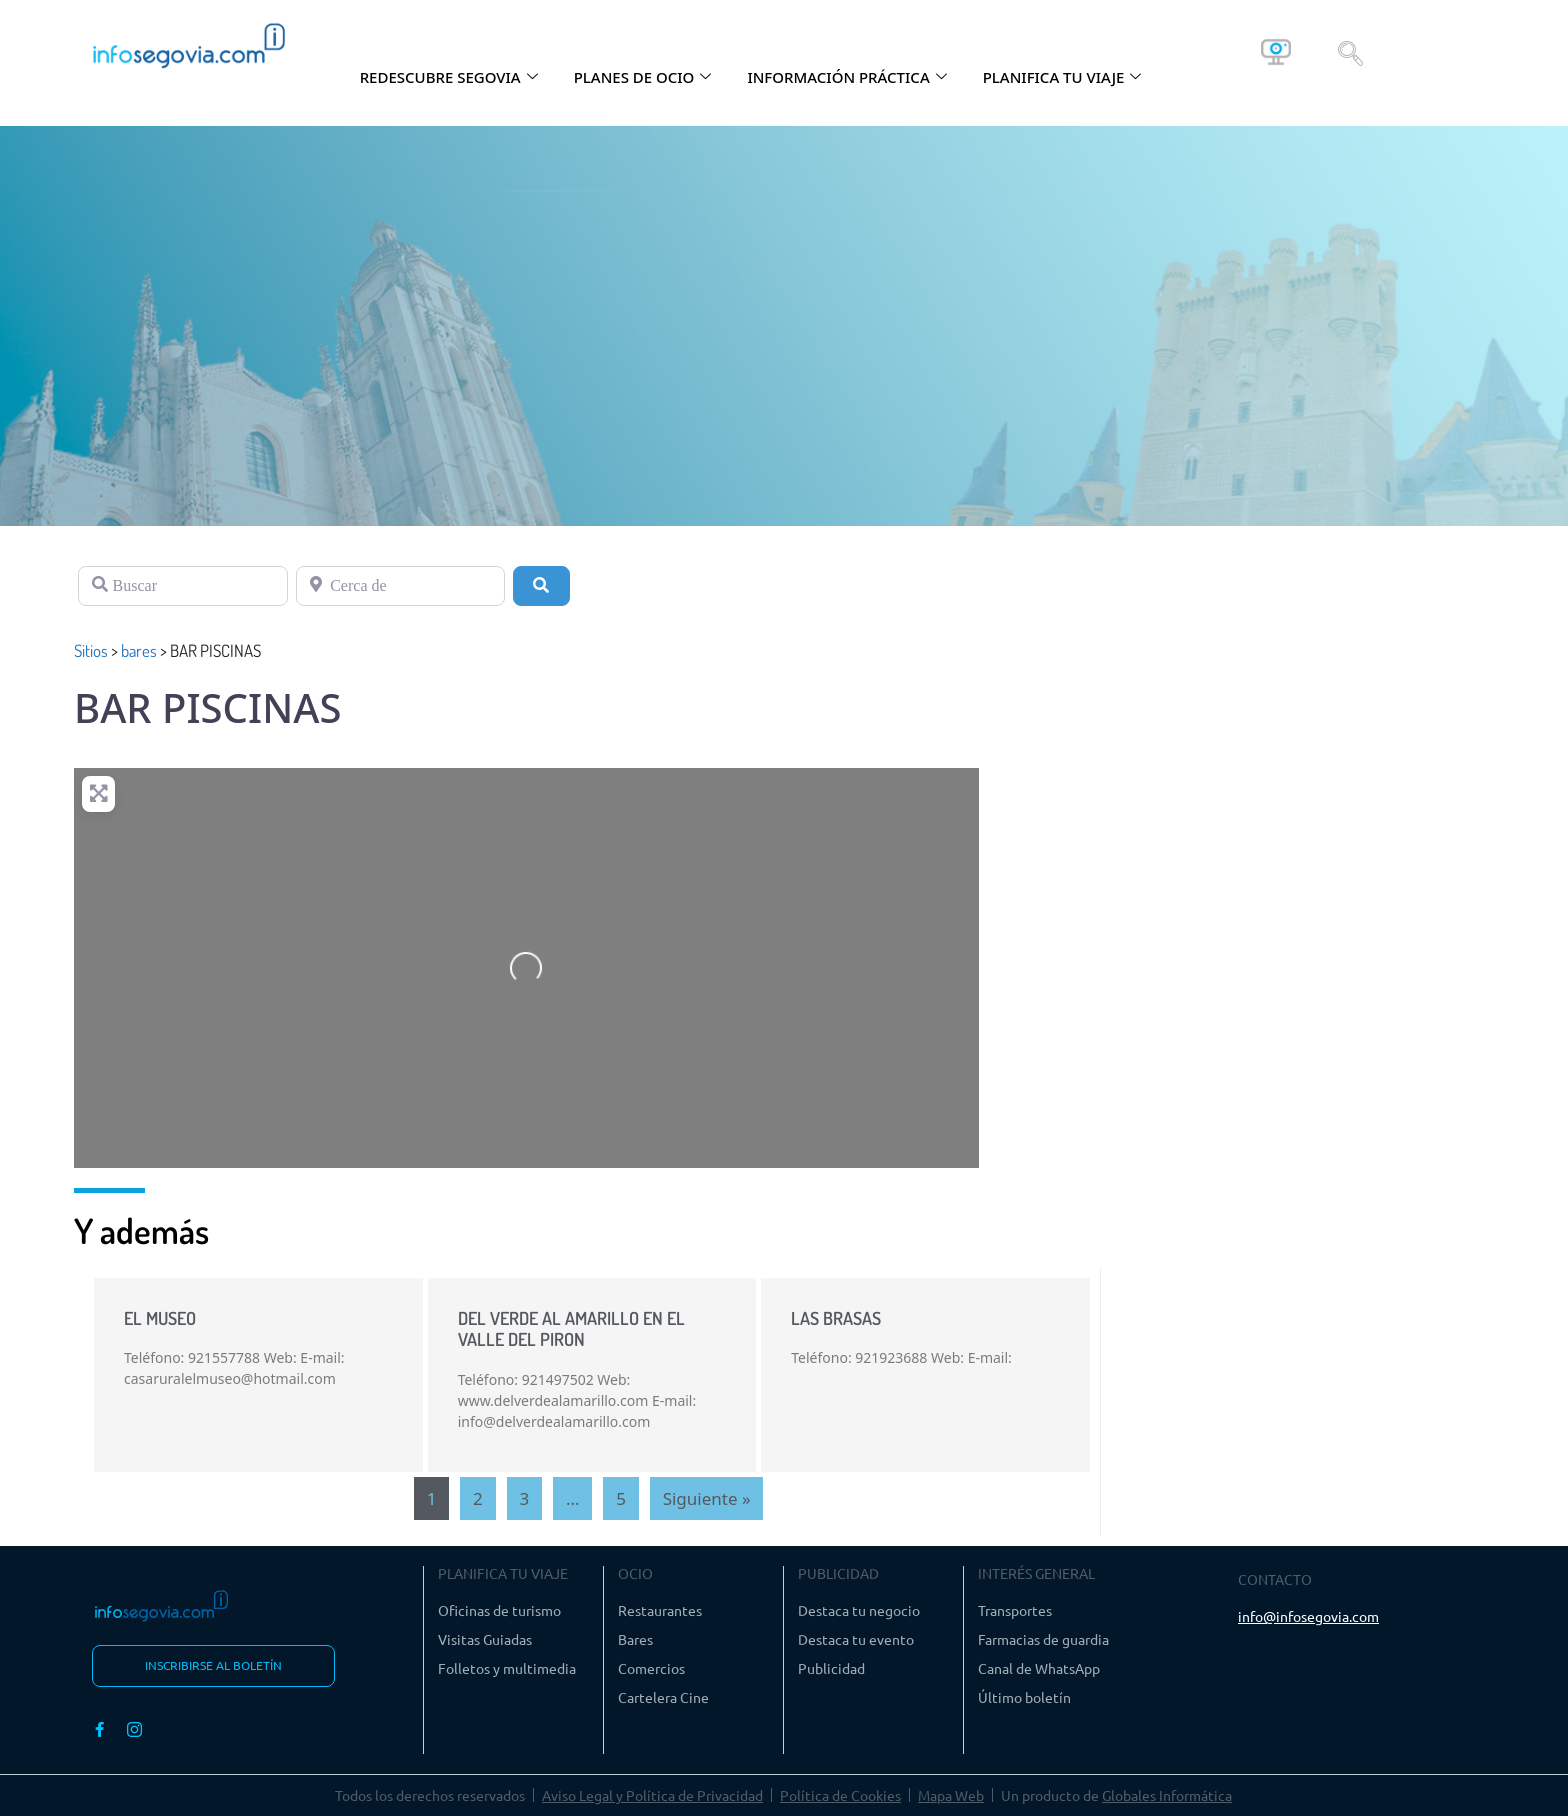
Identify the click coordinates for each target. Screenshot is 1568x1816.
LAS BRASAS (836, 1318)
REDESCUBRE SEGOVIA (449, 77)
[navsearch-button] (1350, 52)
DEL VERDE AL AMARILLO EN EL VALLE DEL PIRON (571, 1329)
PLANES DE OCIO (643, 77)
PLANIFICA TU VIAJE (1062, 77)
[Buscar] (183, 586)
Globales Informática (1167, 1795)
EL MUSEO (160, 1318)
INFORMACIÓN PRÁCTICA (846, 77)
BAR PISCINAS (207, 707)
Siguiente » (707, 1498)
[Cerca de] (401, 586)
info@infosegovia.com (1308, 1616)
